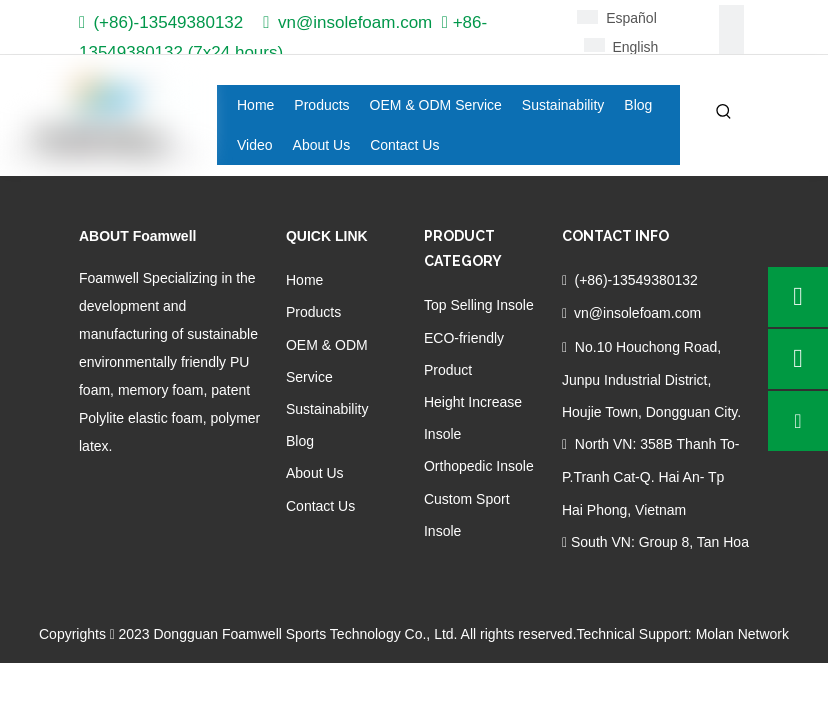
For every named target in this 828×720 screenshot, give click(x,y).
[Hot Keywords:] (724, 112)
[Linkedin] (731, 42)
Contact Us (320, 506)
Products (313, 312)
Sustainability (327, 409)
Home (304, 280)
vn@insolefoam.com (355, 22)
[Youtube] (193, 487)
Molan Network (742, 634)
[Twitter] (159, 487)
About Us (315, 473)
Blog (300, 441)
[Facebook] (731, 17)
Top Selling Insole (479, 305)
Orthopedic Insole (479, 466)
